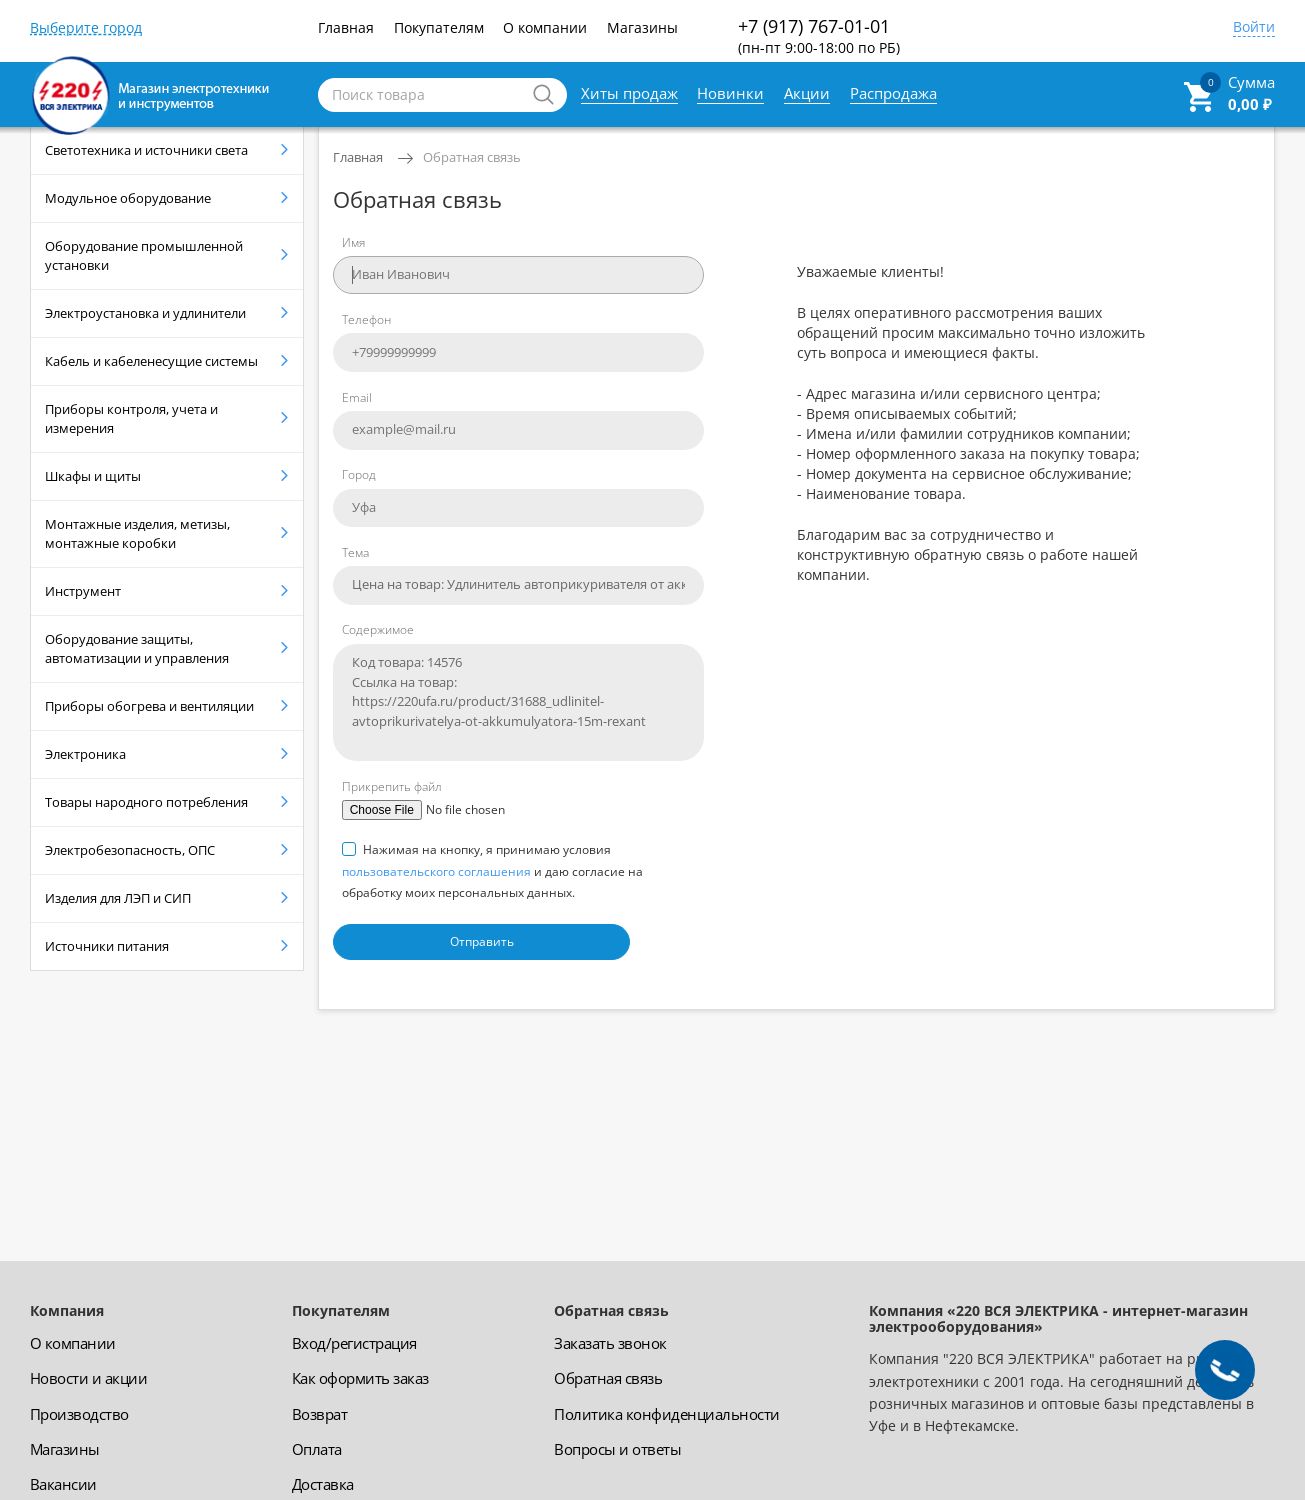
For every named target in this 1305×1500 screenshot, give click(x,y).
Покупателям (439, 27)
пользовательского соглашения (436, 871)
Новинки (730, 93)
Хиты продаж (629, 93)
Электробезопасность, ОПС (130, 850)
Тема (355, 552)
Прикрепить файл (392, 786)
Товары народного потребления (146, 802)
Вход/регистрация (354, 1343)
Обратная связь (472, 157)
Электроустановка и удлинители (145, 313)
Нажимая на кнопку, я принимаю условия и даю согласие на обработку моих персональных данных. (492, 871)
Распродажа (893, 93)
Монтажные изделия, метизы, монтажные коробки (137, 533)
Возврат (320, 1414)
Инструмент (83, 591)
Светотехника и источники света (146, 150)
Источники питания (107, 946)
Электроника (85, 754)
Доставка (323, 1484)
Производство (79, 1414)
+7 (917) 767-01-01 (819, 35)
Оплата (317, 1449)
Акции (807, 93)
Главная (346, 27)
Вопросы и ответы (617, 1449)
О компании (545, 27)
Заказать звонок (610, 1343)
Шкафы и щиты (93, 476)
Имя (353, 242)
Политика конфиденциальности (667, 1414)
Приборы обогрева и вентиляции (149, 706)
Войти (1254, 28)
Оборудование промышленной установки (144, 255)
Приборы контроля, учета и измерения (131, 418)
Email (357, 397)
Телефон (366, 319)
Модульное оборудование (128, 198)
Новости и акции (89, 1378)
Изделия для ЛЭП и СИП (118, 898)
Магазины (642, 27)
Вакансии (63, 1484)
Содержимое (378, 629)
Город (359, 474)
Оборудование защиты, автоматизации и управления (137, 648)
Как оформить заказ (360, 1378)
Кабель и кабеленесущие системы (151, 361)
